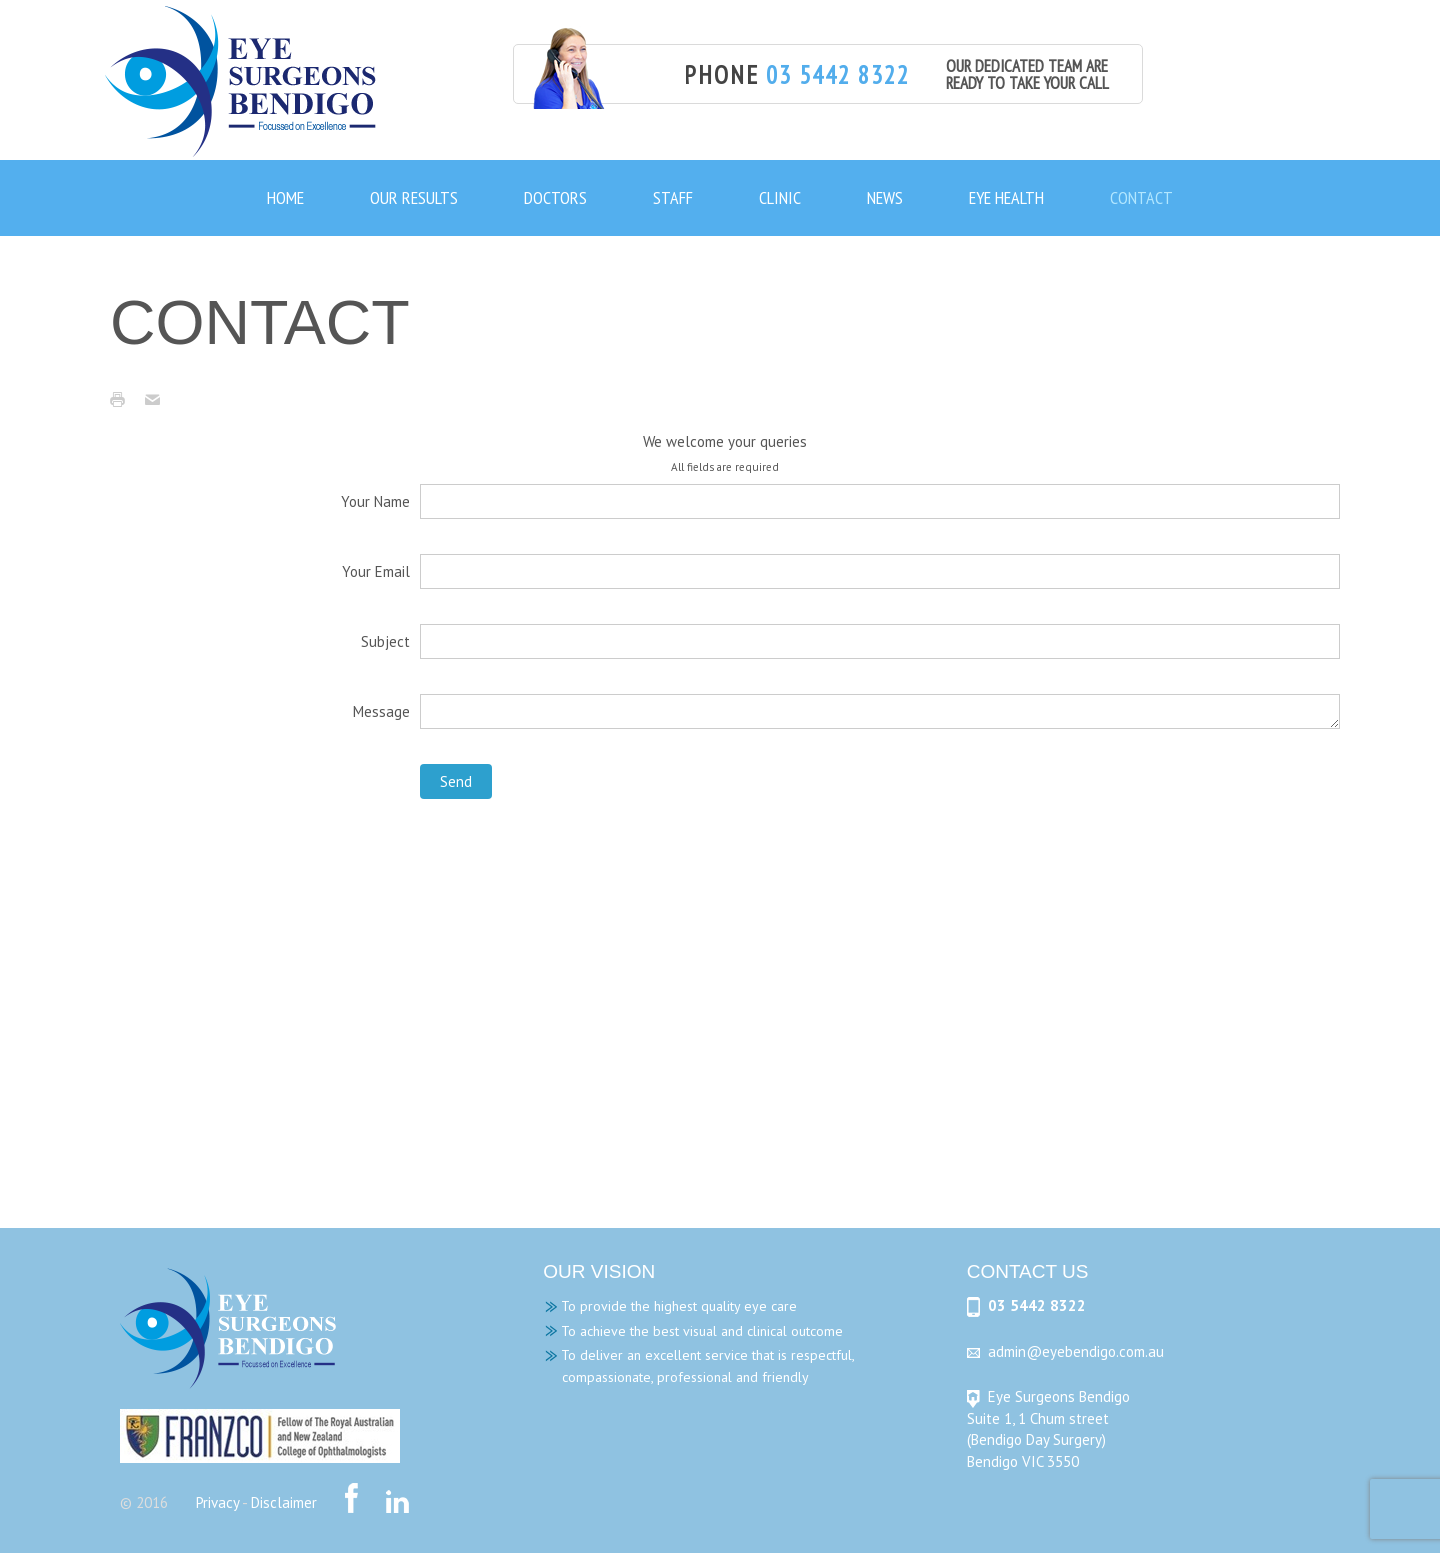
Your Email (376, 571)
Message (381, 711)
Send (456, 781)
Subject (385, 641)
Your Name (375, 501)
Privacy (217, 1502)
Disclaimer (284, 1502)
